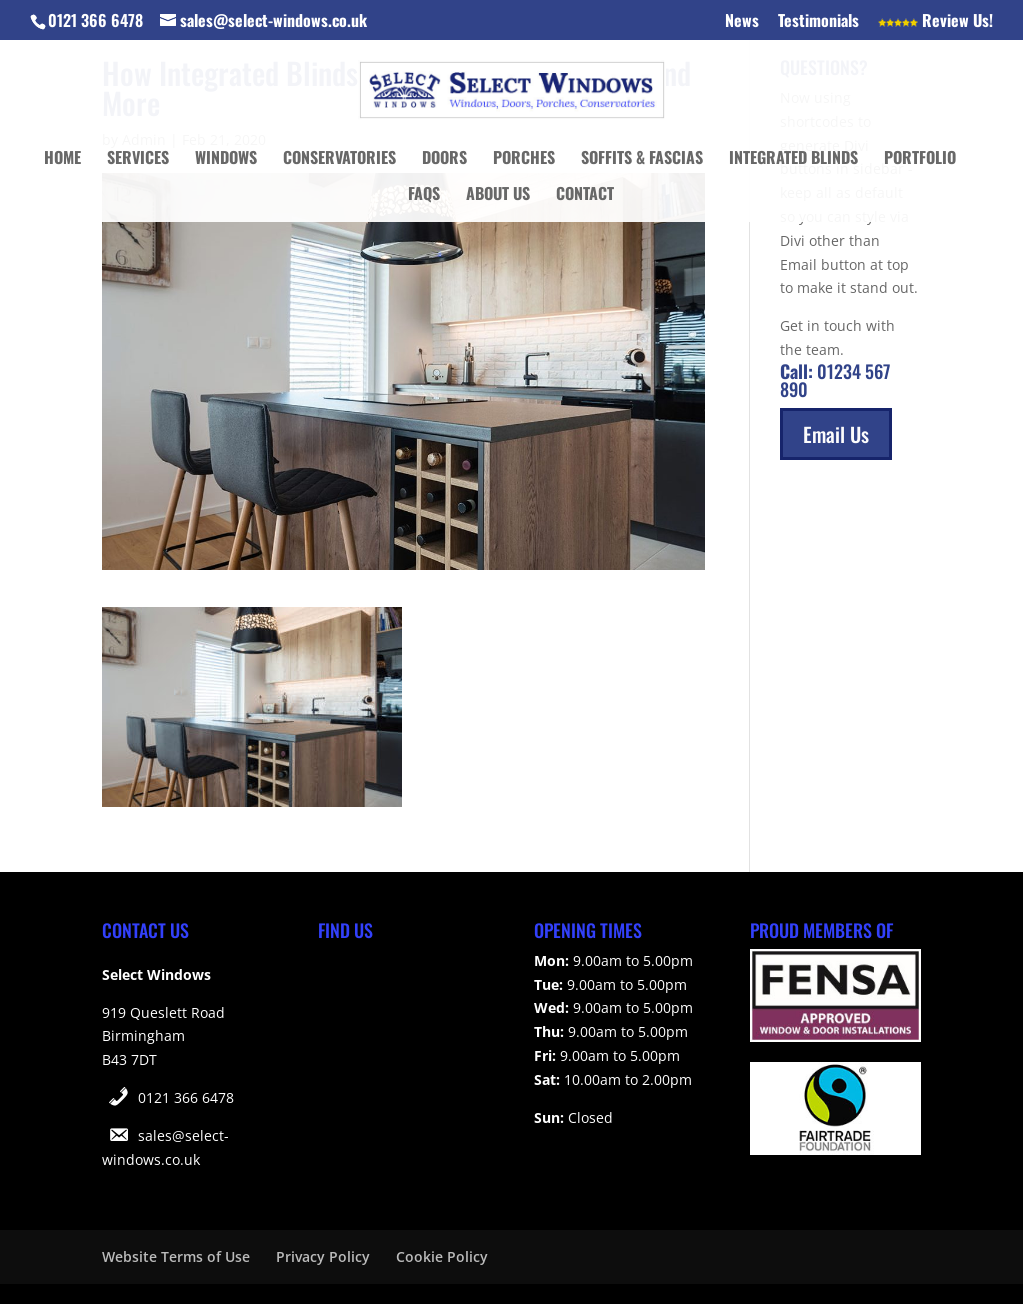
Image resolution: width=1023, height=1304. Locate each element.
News (742, 22)
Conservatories (339, 159)
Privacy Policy (323, 1256)
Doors (444, 159)
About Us (498, 195)
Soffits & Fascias (642, 159)
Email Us (836, 434)
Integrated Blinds (793, 159)
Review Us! (935, 22)
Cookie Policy (442, 1256)
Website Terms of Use (176, 1256)
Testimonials (818, 22)
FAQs (424, 195)
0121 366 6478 (186, 1097)
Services (138, 159)
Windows (226, 159)
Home (62, 159)
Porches (524, 159)
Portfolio (920, 159)
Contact (585, 195)
